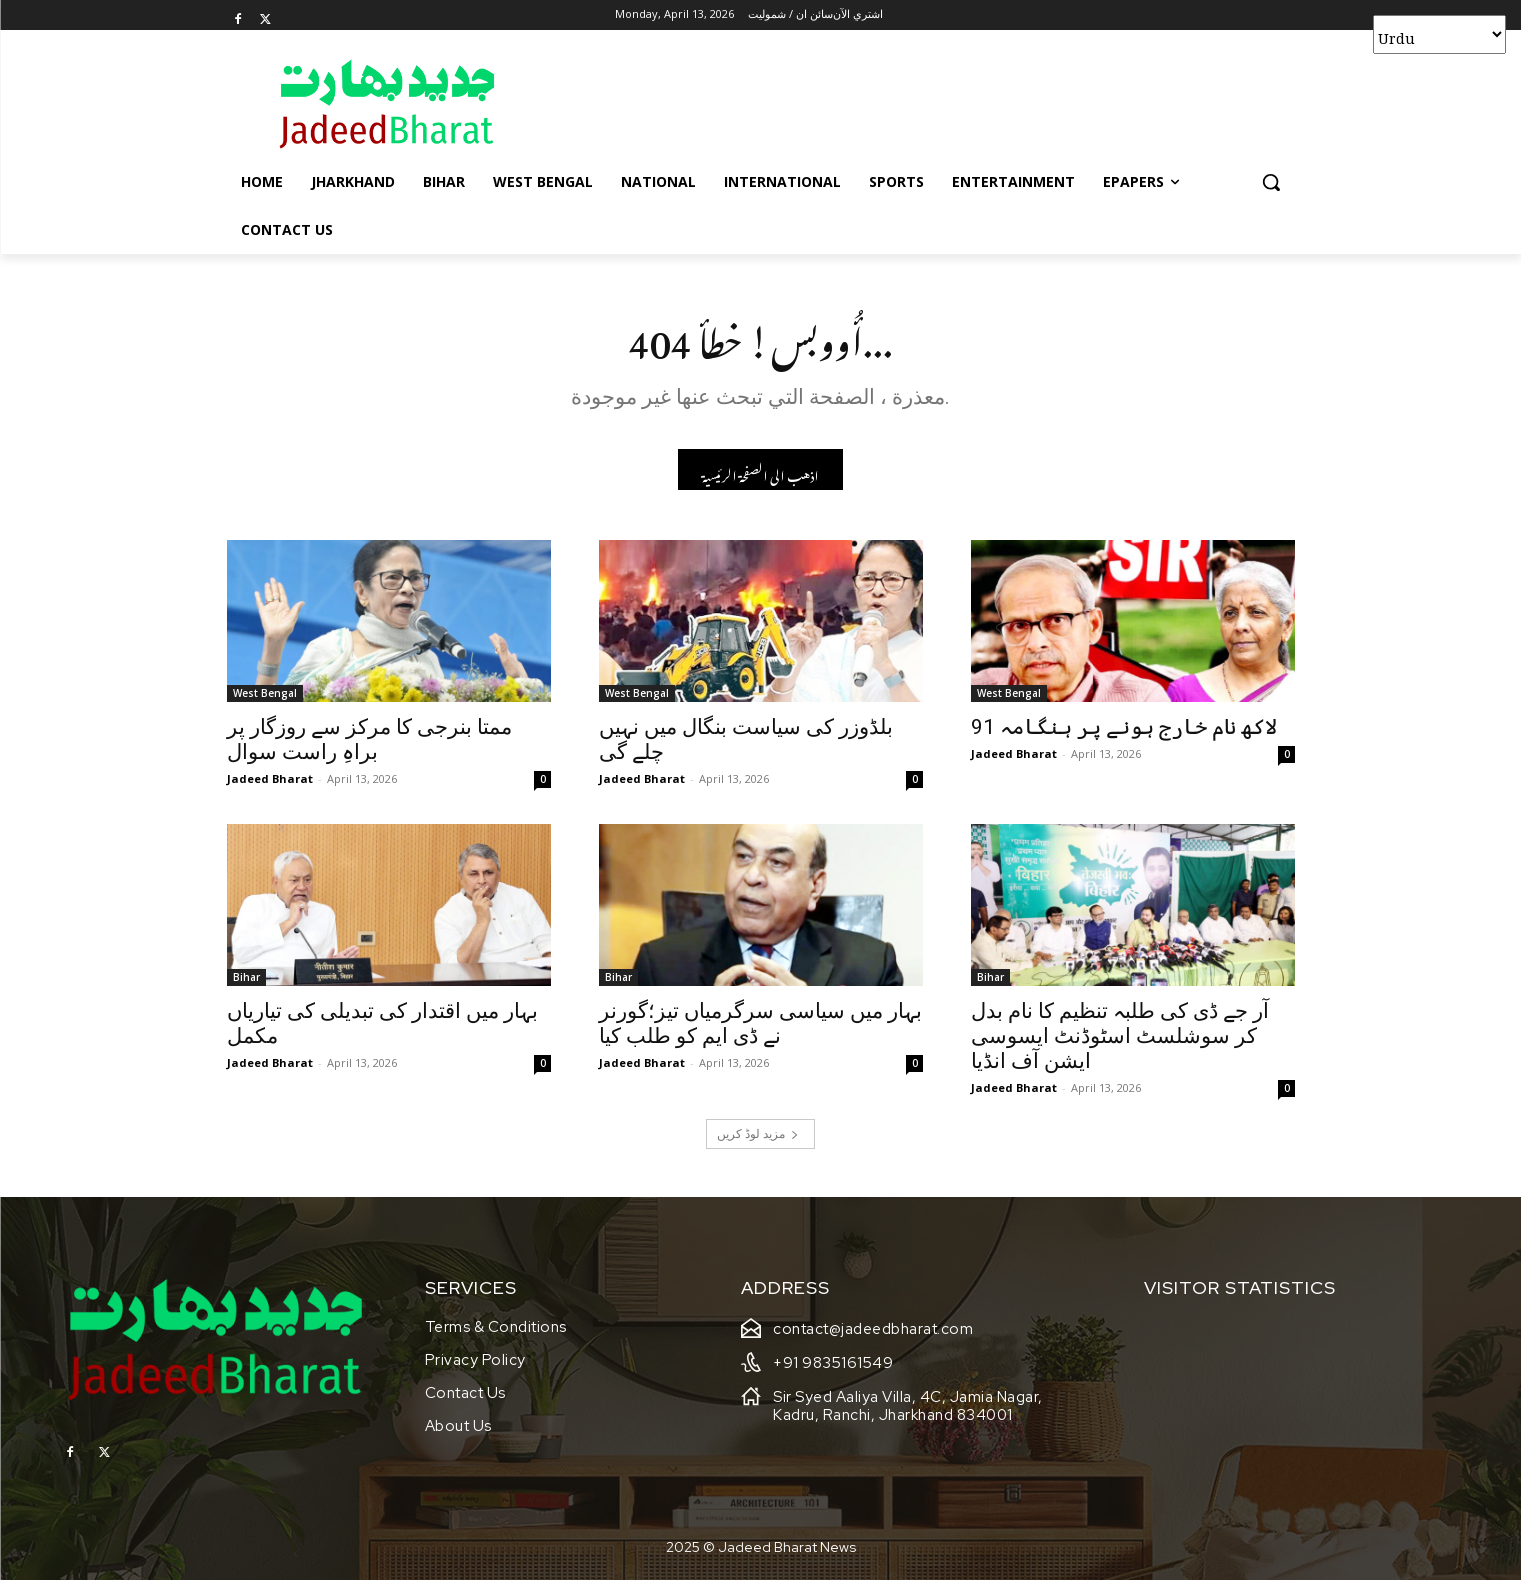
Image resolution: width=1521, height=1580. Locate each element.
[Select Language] (1439, 34)
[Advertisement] (911, 103)
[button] (1271, 182)
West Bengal (265, 696)
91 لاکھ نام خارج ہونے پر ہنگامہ (1124, 730)
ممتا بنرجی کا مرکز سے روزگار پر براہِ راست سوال (369, 742)
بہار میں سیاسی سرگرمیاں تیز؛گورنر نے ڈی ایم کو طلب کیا (760, 1026)
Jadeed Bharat (270, 781)
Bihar (246, 980)
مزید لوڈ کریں (758, 1135)
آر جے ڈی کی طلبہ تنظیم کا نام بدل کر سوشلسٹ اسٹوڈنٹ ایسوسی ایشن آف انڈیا (1120, 1039)
